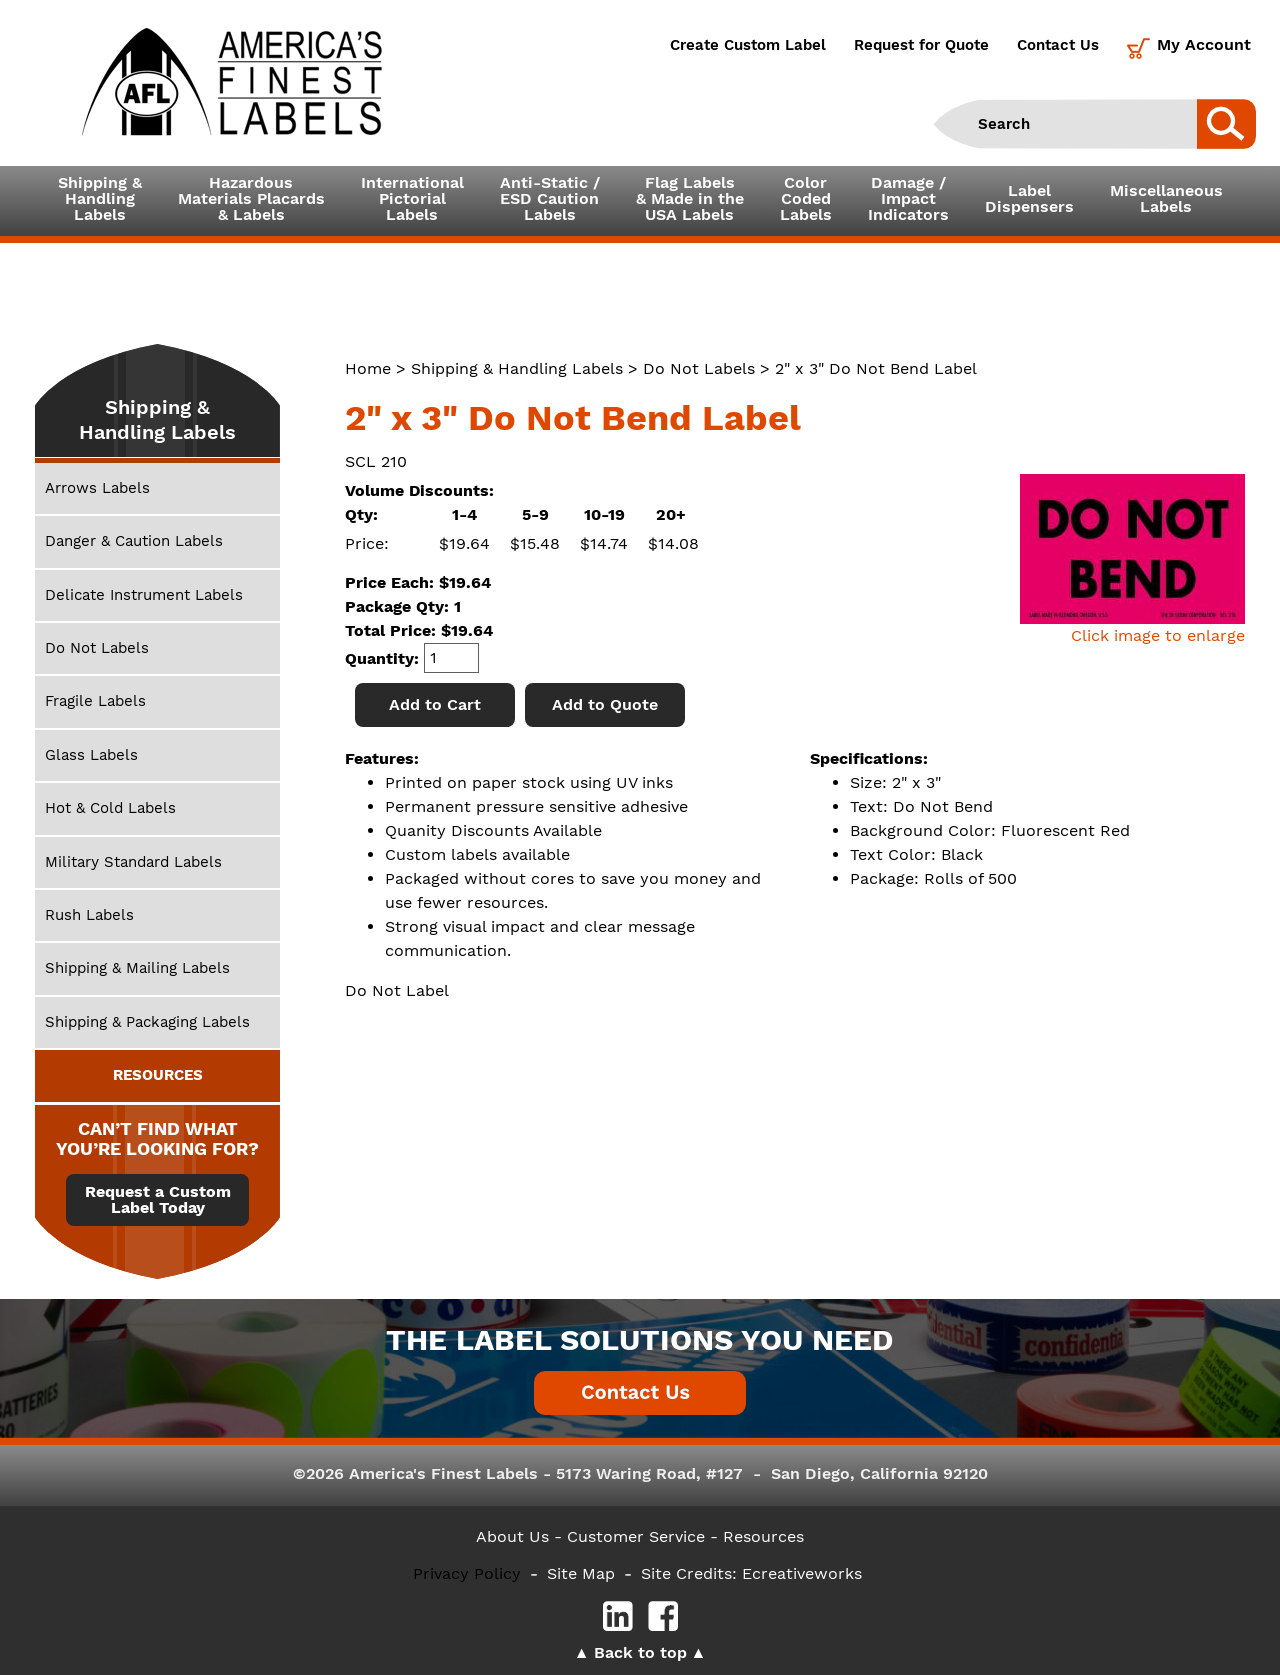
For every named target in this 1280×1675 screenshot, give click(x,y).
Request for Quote (921, 45)
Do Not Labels (699, 368)
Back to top (640, 1652)
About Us (512, 1536)
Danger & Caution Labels (134, 541)
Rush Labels (89, 915)
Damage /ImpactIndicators (908, 198)
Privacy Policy (467, 1573)
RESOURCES (158, 1075)
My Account (1204, 44)
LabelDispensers (1029, 198)
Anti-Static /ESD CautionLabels (550, 198)
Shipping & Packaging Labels (147, 1022)
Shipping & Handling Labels (517, 368)
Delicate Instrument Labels (144, 595)
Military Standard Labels (133, 862)
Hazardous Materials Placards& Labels (251, 198)
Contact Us (1058, 45)
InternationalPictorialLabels (412, 198)
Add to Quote (605, 704)
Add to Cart (435, 704)
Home (368, 368)
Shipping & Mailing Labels (137, 968)
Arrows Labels (97, 488)
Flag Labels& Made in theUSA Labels (690, 198)
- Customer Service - (636, 1536)
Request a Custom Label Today (158, 1200)
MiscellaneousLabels (1166, 198)
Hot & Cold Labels (110, 808)
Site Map (581, 1573)
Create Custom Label (748, 45)
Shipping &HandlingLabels (100, 198)
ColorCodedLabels (806, 198)
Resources (763, 1536)
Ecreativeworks (802, 1573)
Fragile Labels (95, 701)
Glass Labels (91, 755)
